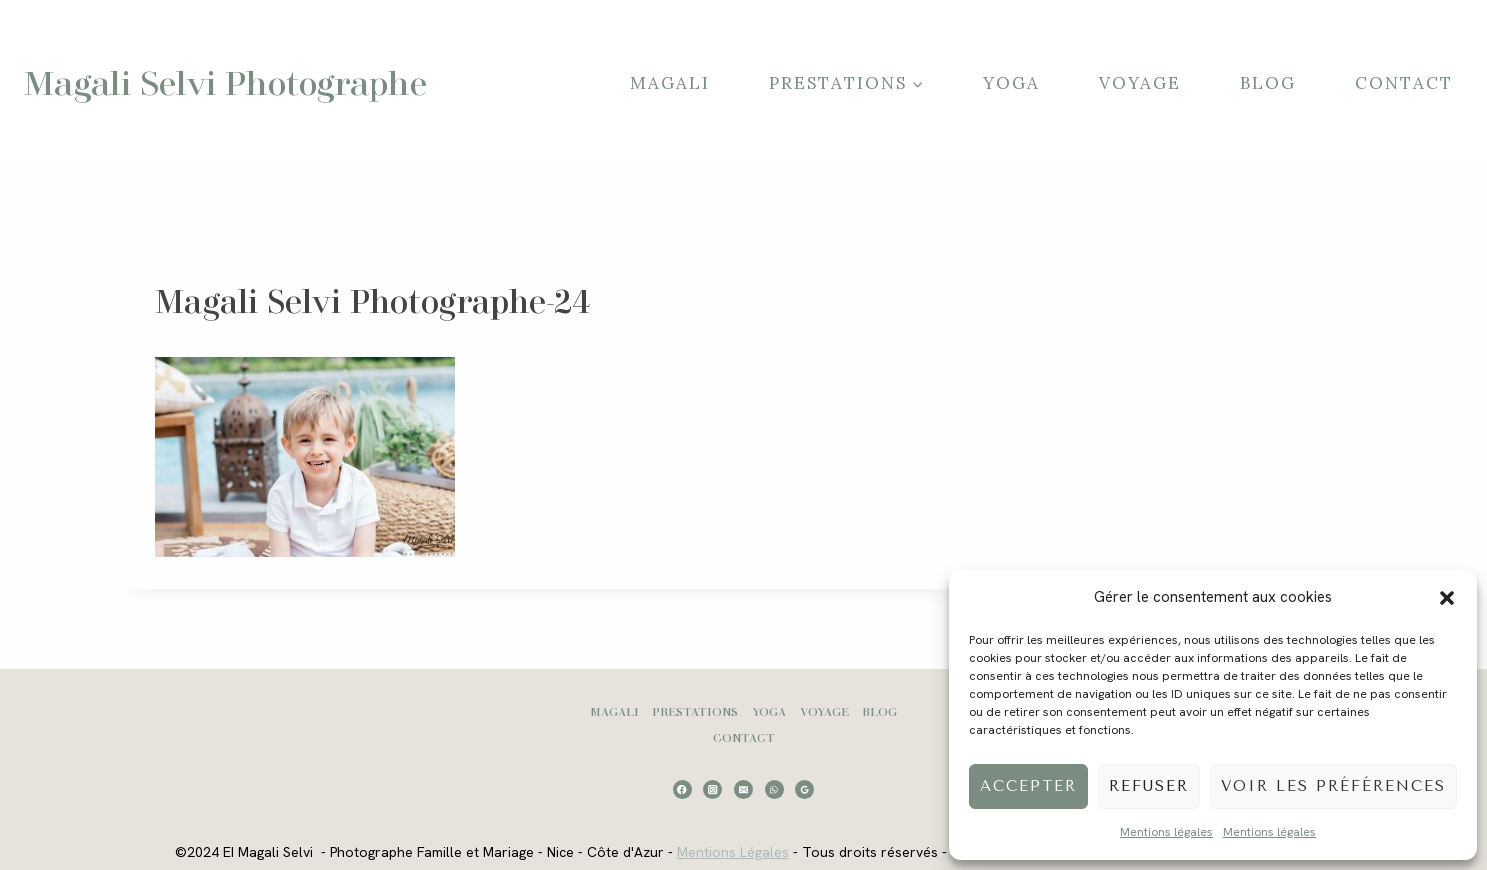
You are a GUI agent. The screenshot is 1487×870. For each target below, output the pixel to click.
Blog (1268, 83)
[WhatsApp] (774, 789)
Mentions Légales (733, 852)
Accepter (1028, 786)
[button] (1447, 598)
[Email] (743, 789)
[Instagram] (712, 789)
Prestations (695, 711)
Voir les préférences (1333, 786)
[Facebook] (682, 789)
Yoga (1011, 83)
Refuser (1149, 786)
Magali (670, 83)
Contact (1404, 83)
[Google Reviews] (804, 789)
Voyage (1140, 83)
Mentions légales (1166, 832)
